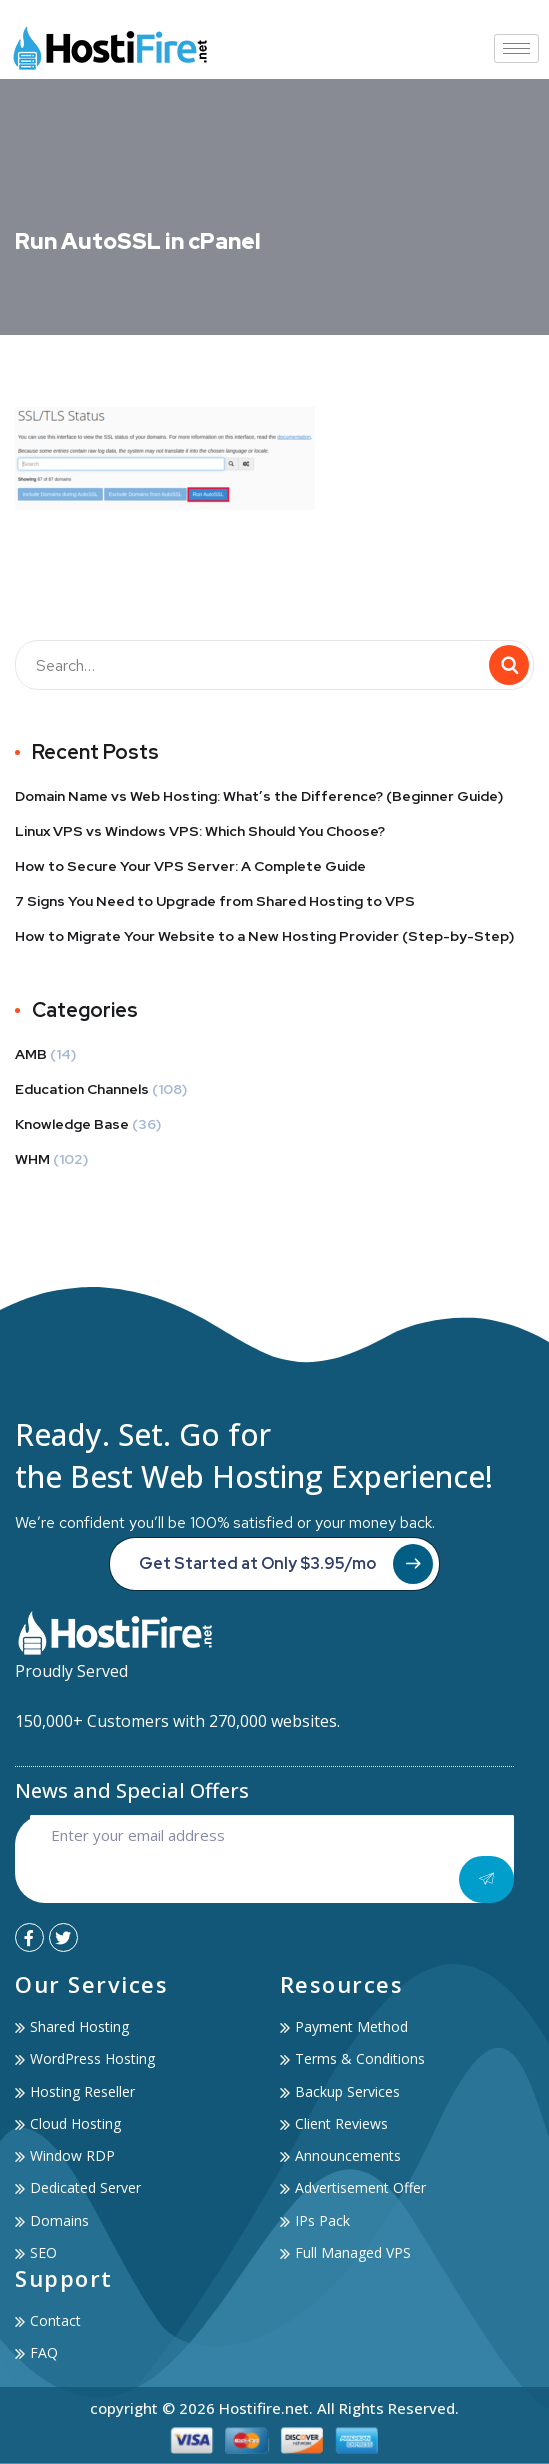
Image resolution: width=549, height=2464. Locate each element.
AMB (31, 1054)
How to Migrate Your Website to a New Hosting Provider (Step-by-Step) (264, 936)
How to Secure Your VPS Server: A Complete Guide (190, 866)
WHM (32, 1159)
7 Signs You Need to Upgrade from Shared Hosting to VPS (215, 901)
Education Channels (82, 1089)
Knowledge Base (72, 1124)
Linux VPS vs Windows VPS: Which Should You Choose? (200, 831)
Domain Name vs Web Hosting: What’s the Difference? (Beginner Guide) (259, 796)
